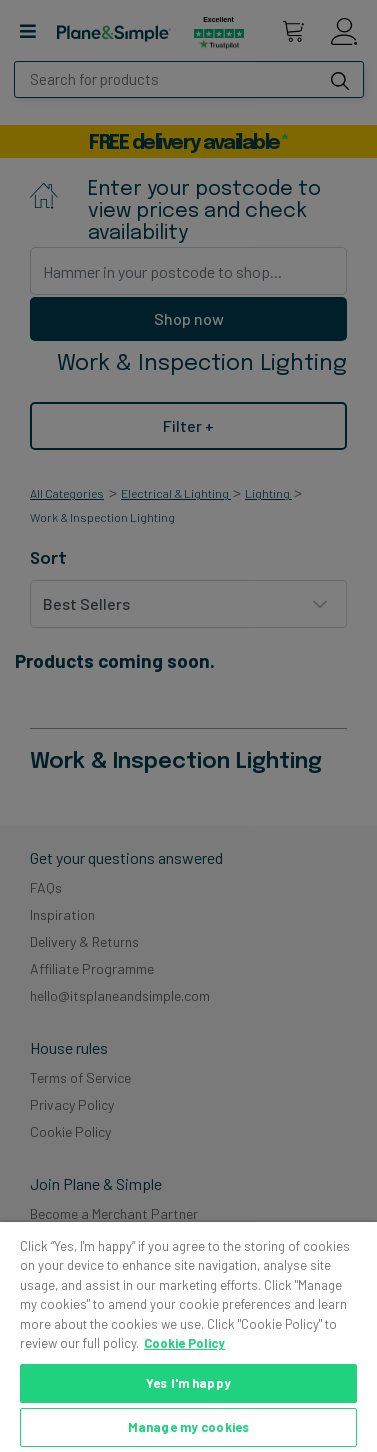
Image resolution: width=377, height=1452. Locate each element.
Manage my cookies (188, 1427)
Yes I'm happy (188, 1383)
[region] (188, 1337)
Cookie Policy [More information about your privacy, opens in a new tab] (184, 1343)
